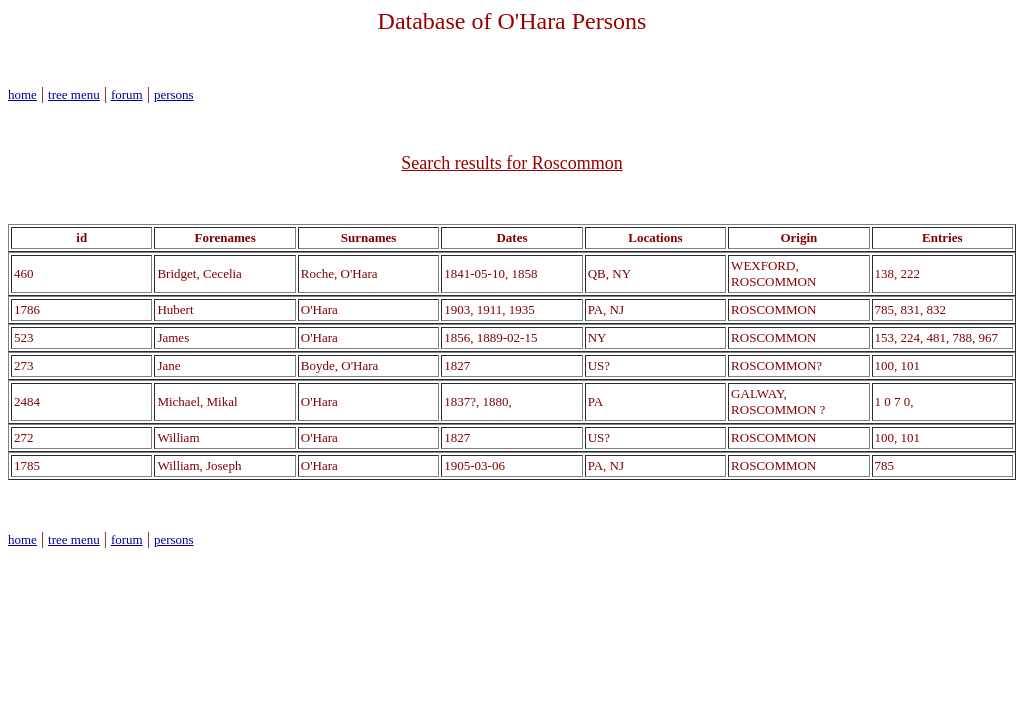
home (22, 94)
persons (174, 94)
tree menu (74, 94)
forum (127, 94)
